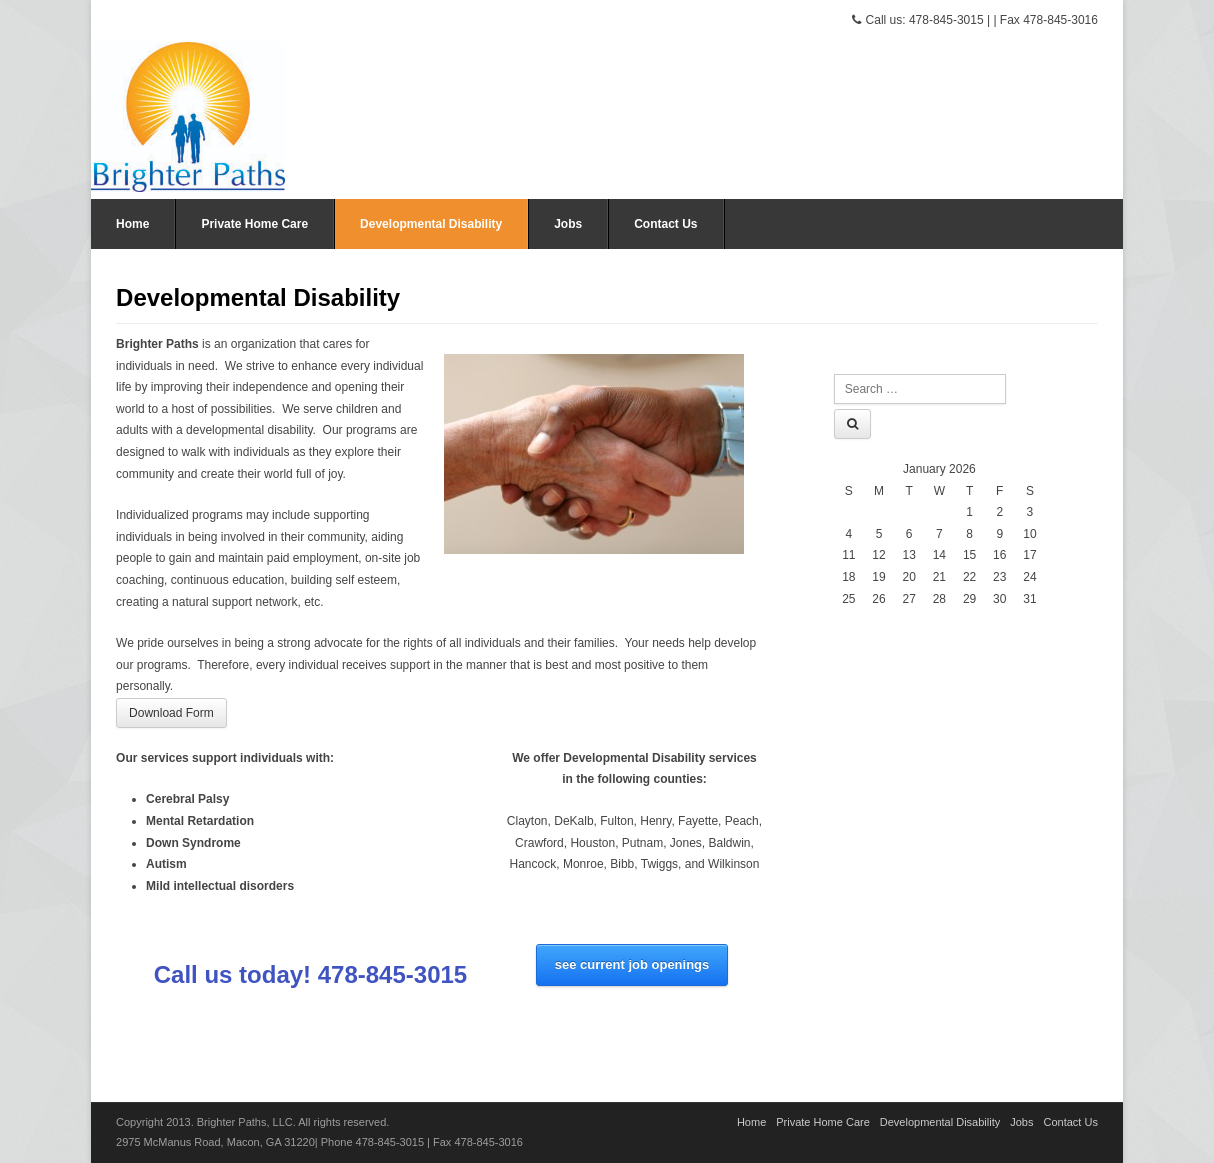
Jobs (568, 224)
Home (132, 224)
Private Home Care (254, 224)
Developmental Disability (431, 224)
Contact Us (665, 224)
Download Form (171, 713)
